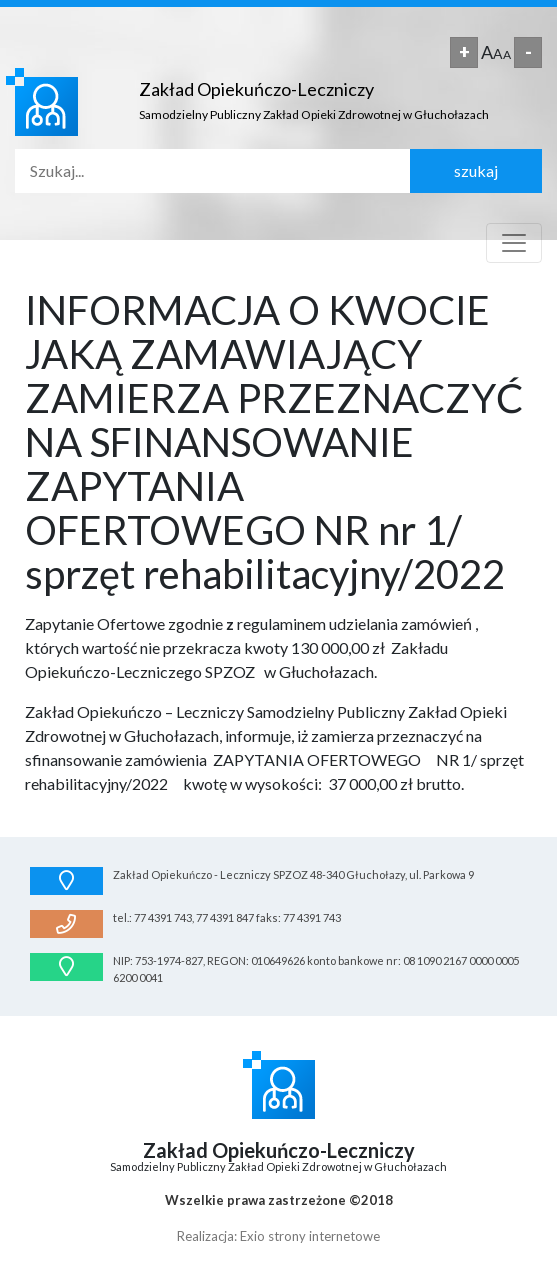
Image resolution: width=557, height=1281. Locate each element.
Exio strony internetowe (310, 1236)
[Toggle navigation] (514, 243)
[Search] (212, 171)
